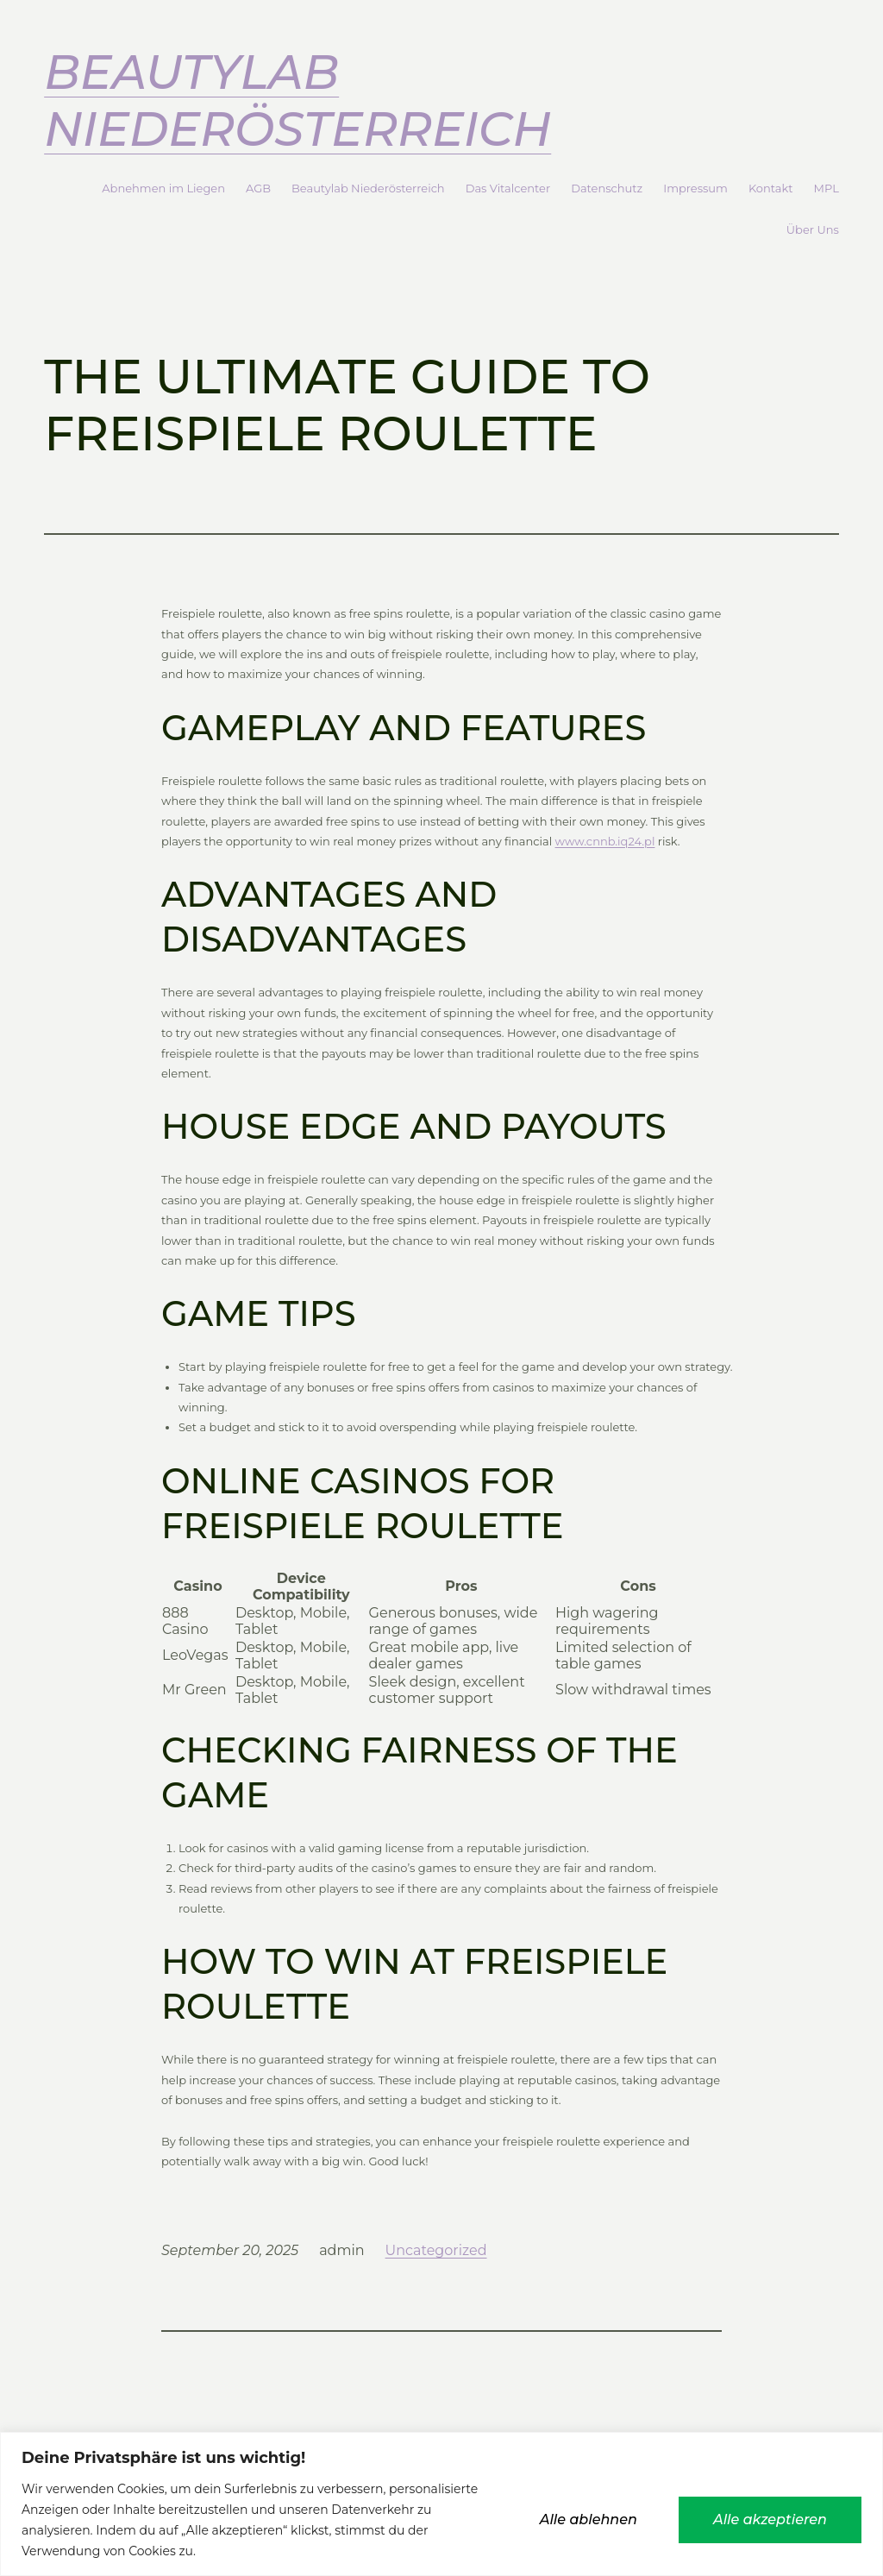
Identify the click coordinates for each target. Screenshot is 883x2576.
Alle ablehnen (588, 2519)
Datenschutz (606, 188)
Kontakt (770, 188)
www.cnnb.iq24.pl (605, 841)
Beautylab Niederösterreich (297, 100)
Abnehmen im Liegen (163, 188)
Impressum (695, 188)
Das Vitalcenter (508, 188)
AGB (258, 188)
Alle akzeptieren (770, 2519)
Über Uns (812, 229)
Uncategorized (436, 2250)
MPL (826, 188)
